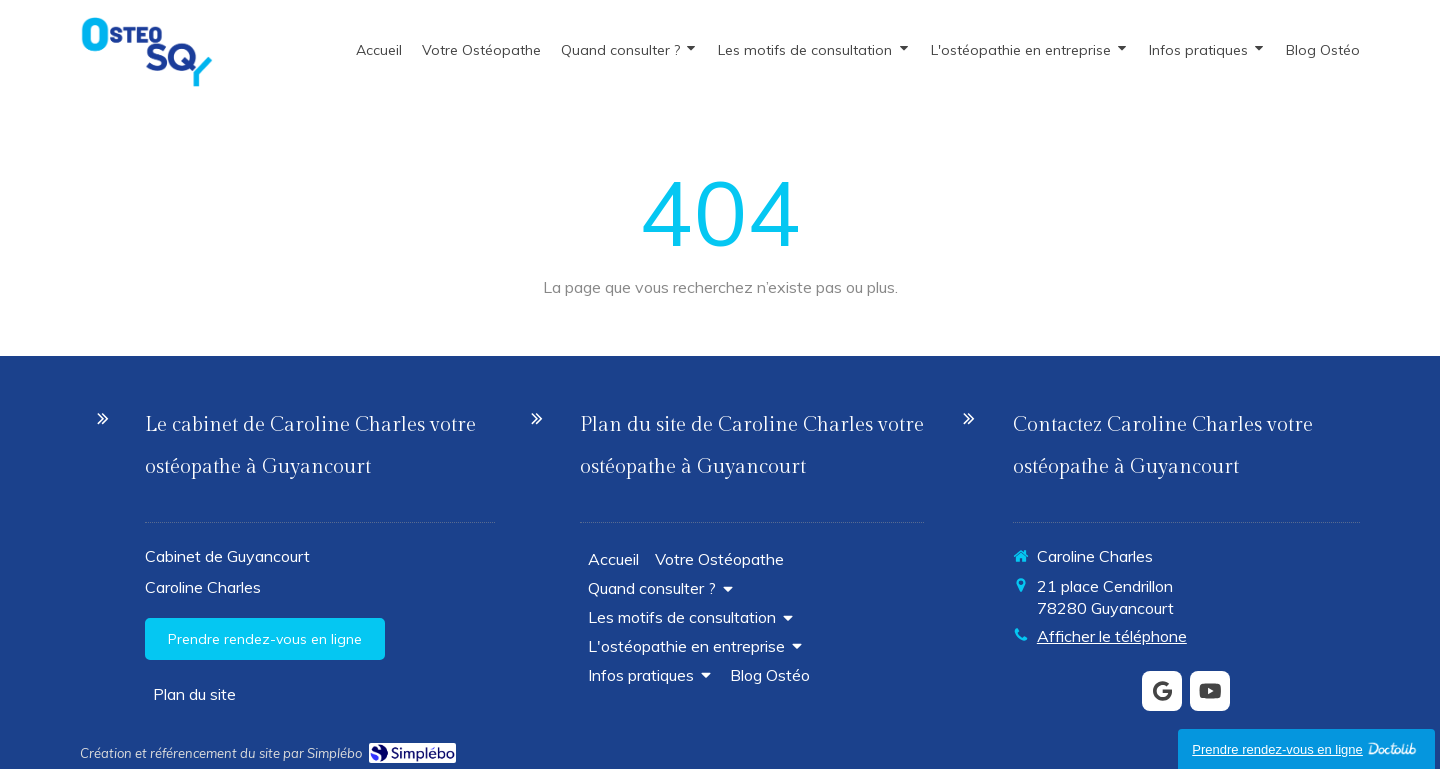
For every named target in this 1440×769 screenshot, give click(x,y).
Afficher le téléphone (1112, 636)
